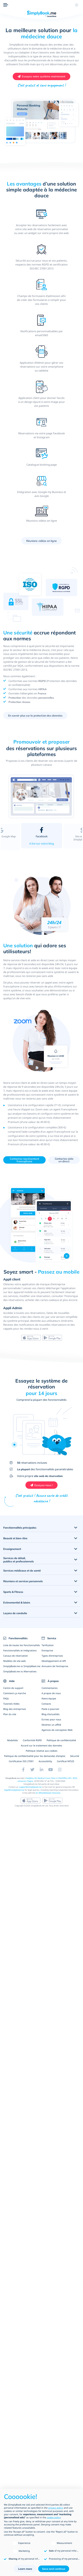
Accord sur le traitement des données (41, 1745)
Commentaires (50, 1688)
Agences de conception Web (57, 1729)
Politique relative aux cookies (41, 1750)
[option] (41, 797)
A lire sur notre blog (41, 843)
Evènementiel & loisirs (16, 1602)
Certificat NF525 (65, 1761)
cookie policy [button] (53, 2517)
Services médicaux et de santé (22, 1570)
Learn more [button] (25, 2568)
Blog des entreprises (14, 1709)
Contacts (46, 1703)
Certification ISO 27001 (21, 1761)
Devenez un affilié (51, 1724)
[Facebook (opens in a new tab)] (23, 1769)
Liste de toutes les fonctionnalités (21, 1645)
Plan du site (9, 1714)
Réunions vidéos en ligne (41, 540)
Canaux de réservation (15, 1655)
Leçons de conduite (15, 1613)
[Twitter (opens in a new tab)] (32, 1769)
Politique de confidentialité (61, 1740)
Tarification (48, 1645)
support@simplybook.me (30, 1787)
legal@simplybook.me (14, 1790)
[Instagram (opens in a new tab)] (60, 1769)
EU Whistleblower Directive (48, 1792)
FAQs (6, 1698)
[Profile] (76, 5)
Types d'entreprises (52, 1655)
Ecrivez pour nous (51, 1719)
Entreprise (47, 1650)
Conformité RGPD (32, 1740)
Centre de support (13, 1688)
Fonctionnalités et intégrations (20, 1650)
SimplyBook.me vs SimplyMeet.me (21, 1666)
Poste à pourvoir (50, 1709)
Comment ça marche (14, 1693)
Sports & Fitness (13, 1591)
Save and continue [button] (53, 2568)
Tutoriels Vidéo (11, 1703)
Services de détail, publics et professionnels (18, 1559)
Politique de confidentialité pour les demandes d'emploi (34, 1756)
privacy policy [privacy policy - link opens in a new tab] (55, 2507)
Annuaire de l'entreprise (55, 1666)
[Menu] (5, 4)
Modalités (12, 1740)
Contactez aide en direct (64, 1160)
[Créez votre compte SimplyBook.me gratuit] (41, 1485)
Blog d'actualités (51, 1714)
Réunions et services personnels (23, 1581)
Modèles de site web (14, 1660)
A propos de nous (51, 1693)
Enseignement (12, 1549)
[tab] (42, 836)
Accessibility (45, 1761)
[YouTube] (51, 1769)
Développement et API (54, 1660)
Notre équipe (49, 1698)
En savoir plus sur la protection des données (35, 715)
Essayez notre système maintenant (43, 76)
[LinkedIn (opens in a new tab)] (41, 1769)
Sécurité (74, 1756)
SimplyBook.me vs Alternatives (20, 1671)
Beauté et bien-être (15, 1538)
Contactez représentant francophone (24, 1160)
